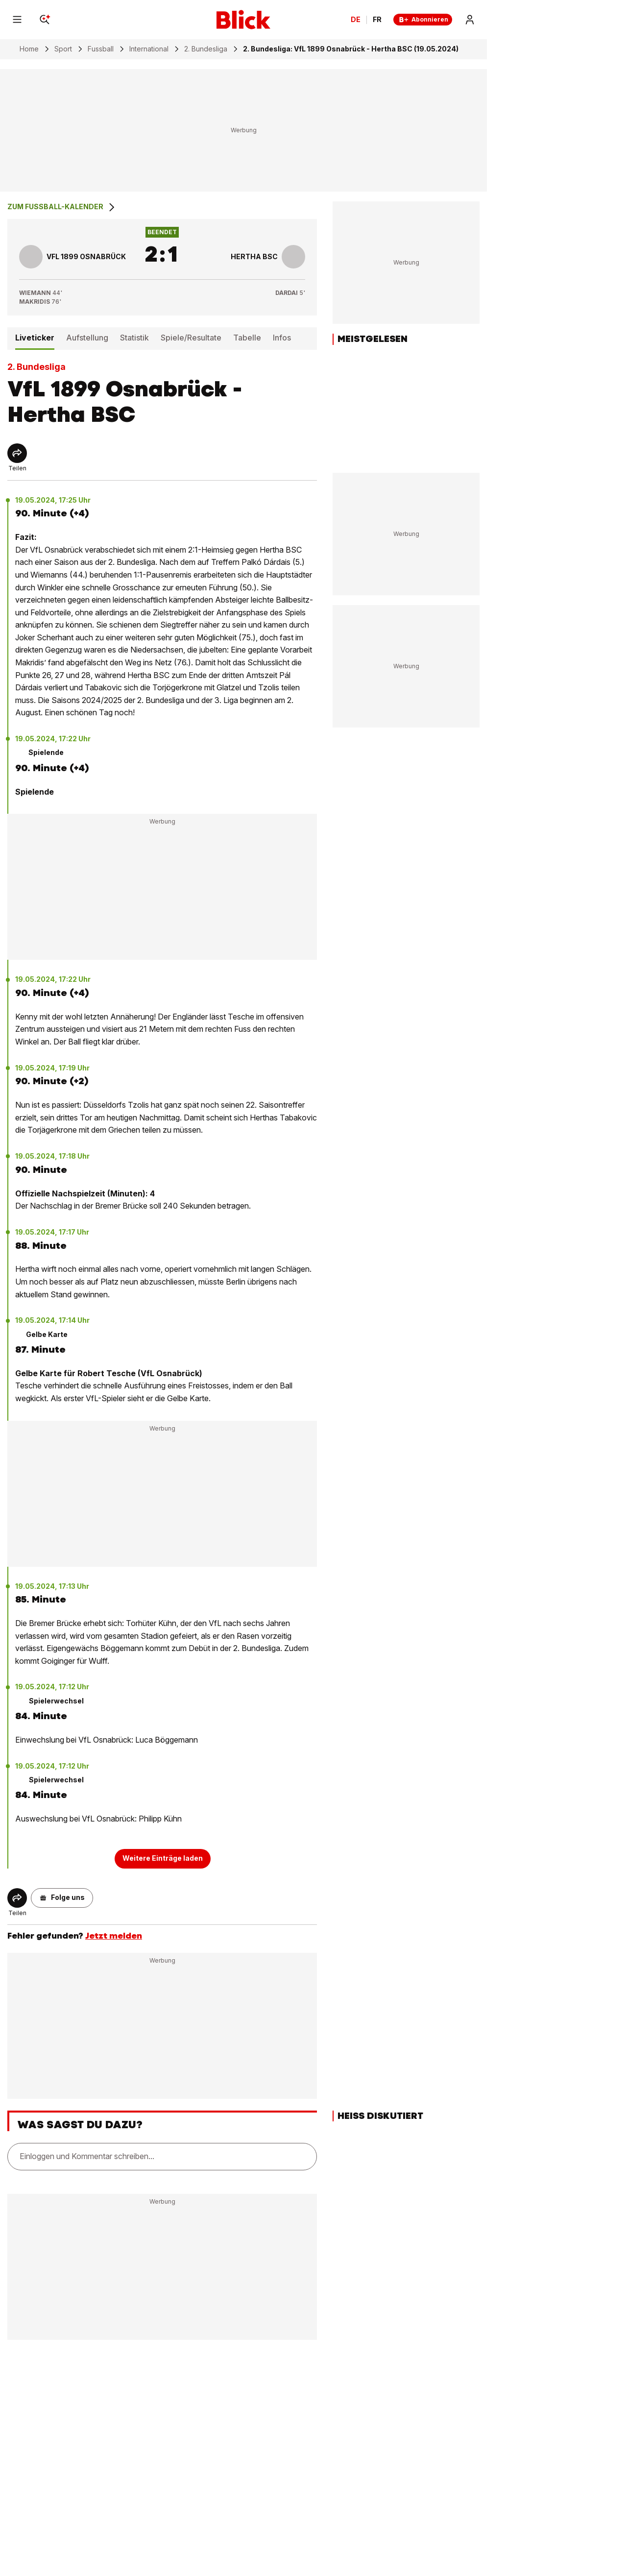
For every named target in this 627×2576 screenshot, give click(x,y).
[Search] (44, 19)
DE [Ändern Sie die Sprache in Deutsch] (356, 20)
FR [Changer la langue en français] (377, 20)
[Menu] (17, 19)
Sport (63, 49)
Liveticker (34, 337)
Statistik (134, 337)
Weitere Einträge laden (162, 1858)
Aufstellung (87, 337)
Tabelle (247, 337)
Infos (282, 337)
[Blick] (243, 19)
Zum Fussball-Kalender (62, 207)
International (149, 49)
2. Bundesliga (205, 49)
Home (29, 49)
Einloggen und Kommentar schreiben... (87, 2156)
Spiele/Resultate (191, 337)
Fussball (101, 49)
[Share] (17, 453)
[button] (62, 1898)
